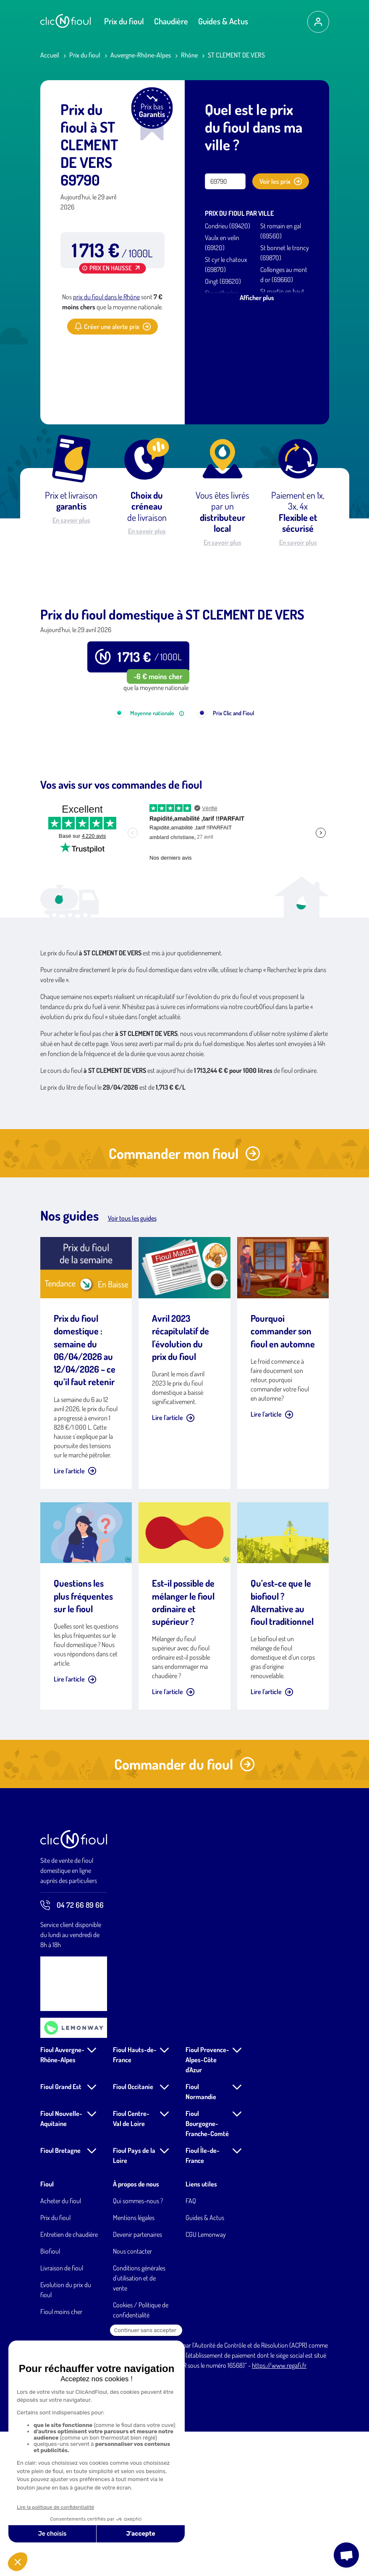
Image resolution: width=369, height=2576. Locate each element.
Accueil (49, 55)
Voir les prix (280, 181)
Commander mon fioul (184, 1298)
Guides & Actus (223, 21)
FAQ (191, 2345)
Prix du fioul (124, 21)
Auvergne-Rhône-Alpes (140, 55)
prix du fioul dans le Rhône (106, 297)
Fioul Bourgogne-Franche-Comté (207, 2268)
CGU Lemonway (206, 2379)
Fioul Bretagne (60, 2295)
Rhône (189, 55)
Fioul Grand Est (60, 2231)
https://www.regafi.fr (279, 2509)
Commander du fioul (184, 1908)
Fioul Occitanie (133, 2231)
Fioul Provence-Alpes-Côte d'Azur (207, 2204)
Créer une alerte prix (112, 326)
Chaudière (171, 21)
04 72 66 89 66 (72, 2050)
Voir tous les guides (132, 1362)
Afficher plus (257, 297)
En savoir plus (71, 520)
